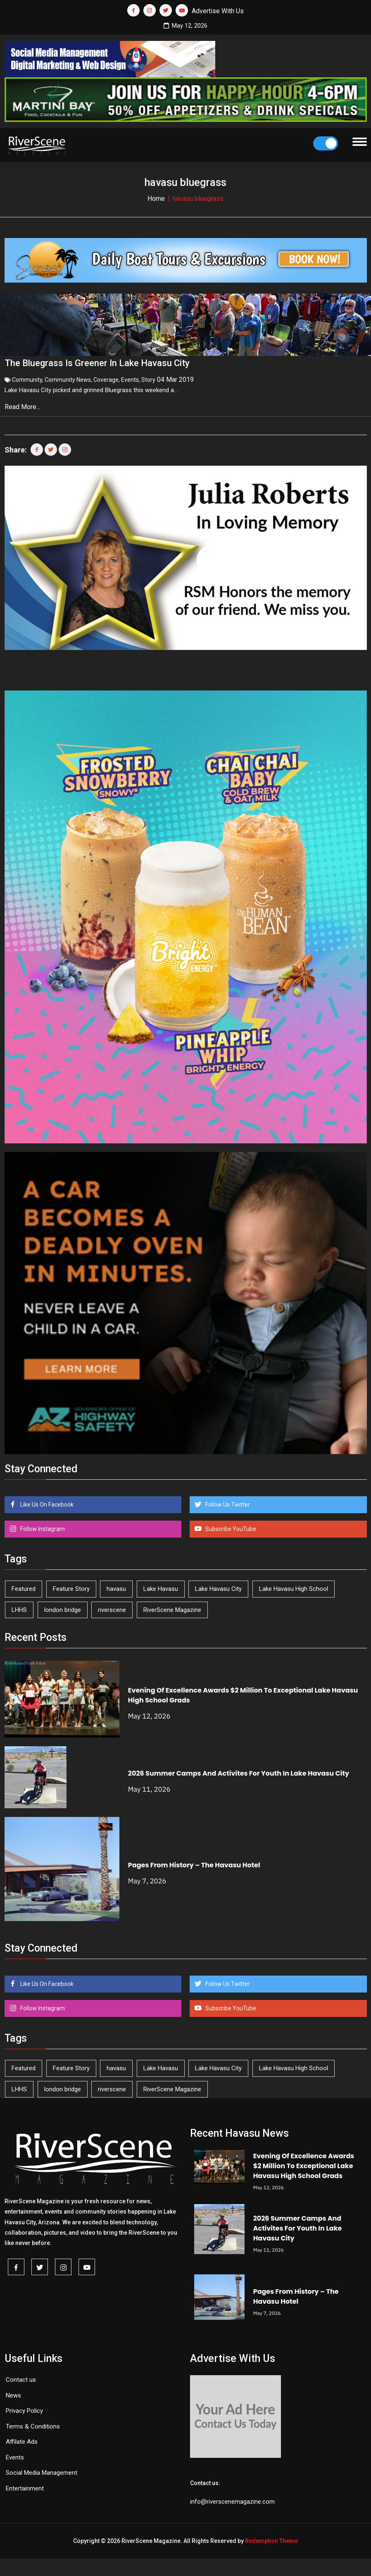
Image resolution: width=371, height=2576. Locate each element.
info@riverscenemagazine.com (232, 2498)
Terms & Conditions (33, 2423)
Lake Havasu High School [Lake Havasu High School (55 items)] (293, 1585)
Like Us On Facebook (46, 1501)
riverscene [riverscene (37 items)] (112, 1606)
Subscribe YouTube (230, 1525)
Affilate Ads (22, 2439)
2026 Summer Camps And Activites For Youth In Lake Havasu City (238, 1770)
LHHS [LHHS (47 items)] (19, 1606)
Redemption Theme (271, 2537)
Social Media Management (41, 2470)
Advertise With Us (218, 11)
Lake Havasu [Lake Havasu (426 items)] (160, 1585)
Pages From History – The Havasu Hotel (194, 1862)
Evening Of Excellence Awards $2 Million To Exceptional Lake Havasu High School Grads (303, 2162)
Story (148, 377)
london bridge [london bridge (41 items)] (62, 1606)
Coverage (106, 377)
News (13, 2392)
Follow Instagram (42, 1525)
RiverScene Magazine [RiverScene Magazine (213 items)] (172, 1606)
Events (130, 377)
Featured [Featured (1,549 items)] (24, 1585)
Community (27, 377)
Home (156, 198)
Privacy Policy (24, 2408)
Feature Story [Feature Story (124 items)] (71, 1585)
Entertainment (25, 2485)
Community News (68, 377)
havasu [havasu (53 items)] (116, 1585)
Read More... (23, 404)
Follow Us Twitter (227, 1501)
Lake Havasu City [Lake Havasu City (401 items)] (218, 1585)
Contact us (21, 2377)
